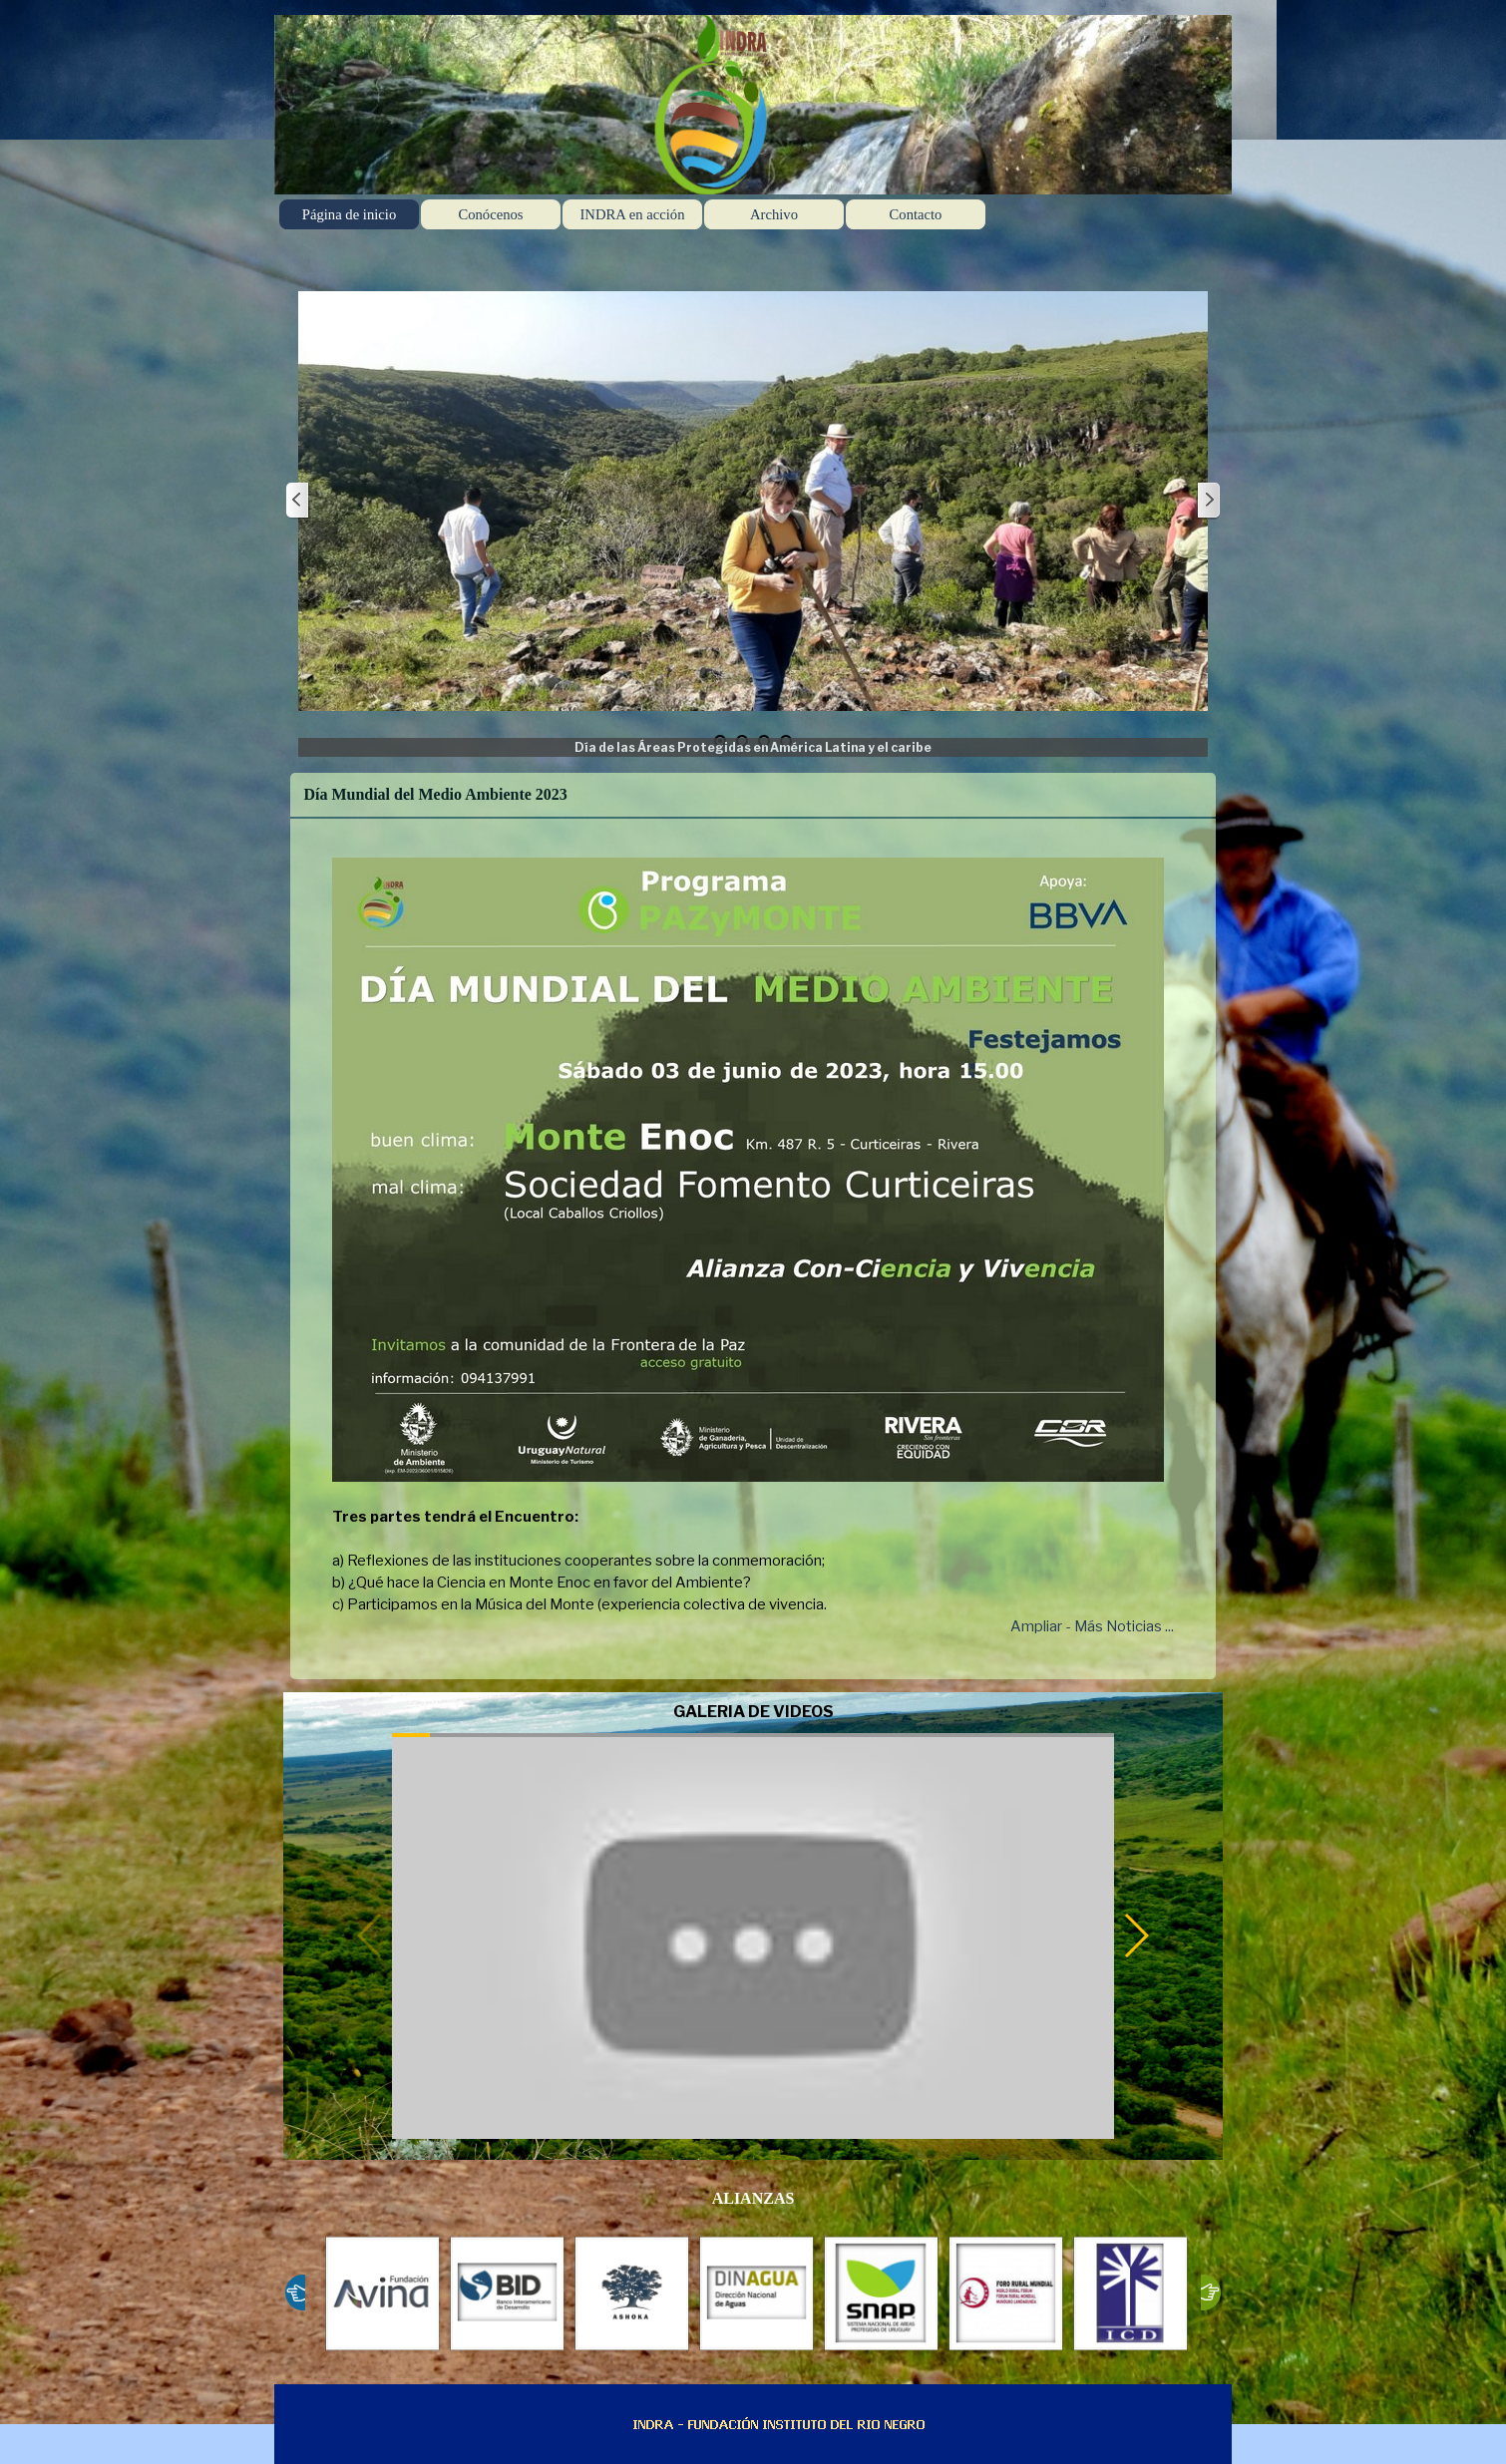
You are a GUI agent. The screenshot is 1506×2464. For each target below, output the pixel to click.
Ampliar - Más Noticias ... (1092, 1626)
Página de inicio (349, 214)
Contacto (916, 214)
